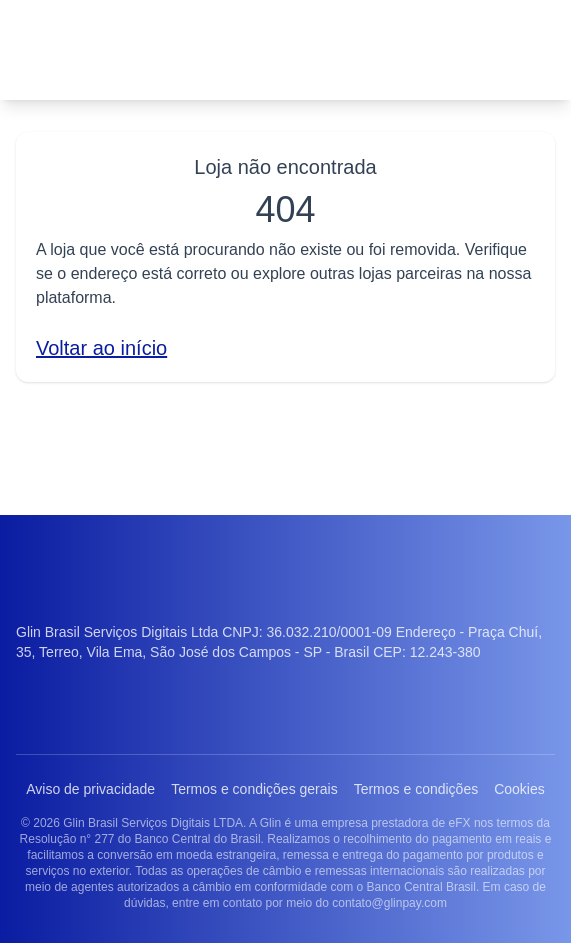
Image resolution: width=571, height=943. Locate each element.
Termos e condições (457, 737)
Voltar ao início (106, 347)
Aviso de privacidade (114, 737)
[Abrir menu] (527, 50)
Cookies (285, 773)
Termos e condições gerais (285, 737)
